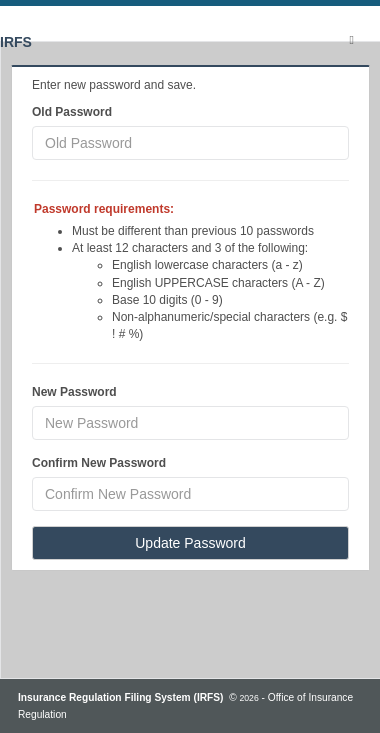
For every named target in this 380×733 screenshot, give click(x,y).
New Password (74, 392)
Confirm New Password (99, 463)
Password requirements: (104, 209)
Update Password (190, 543)
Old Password (72, 112)
